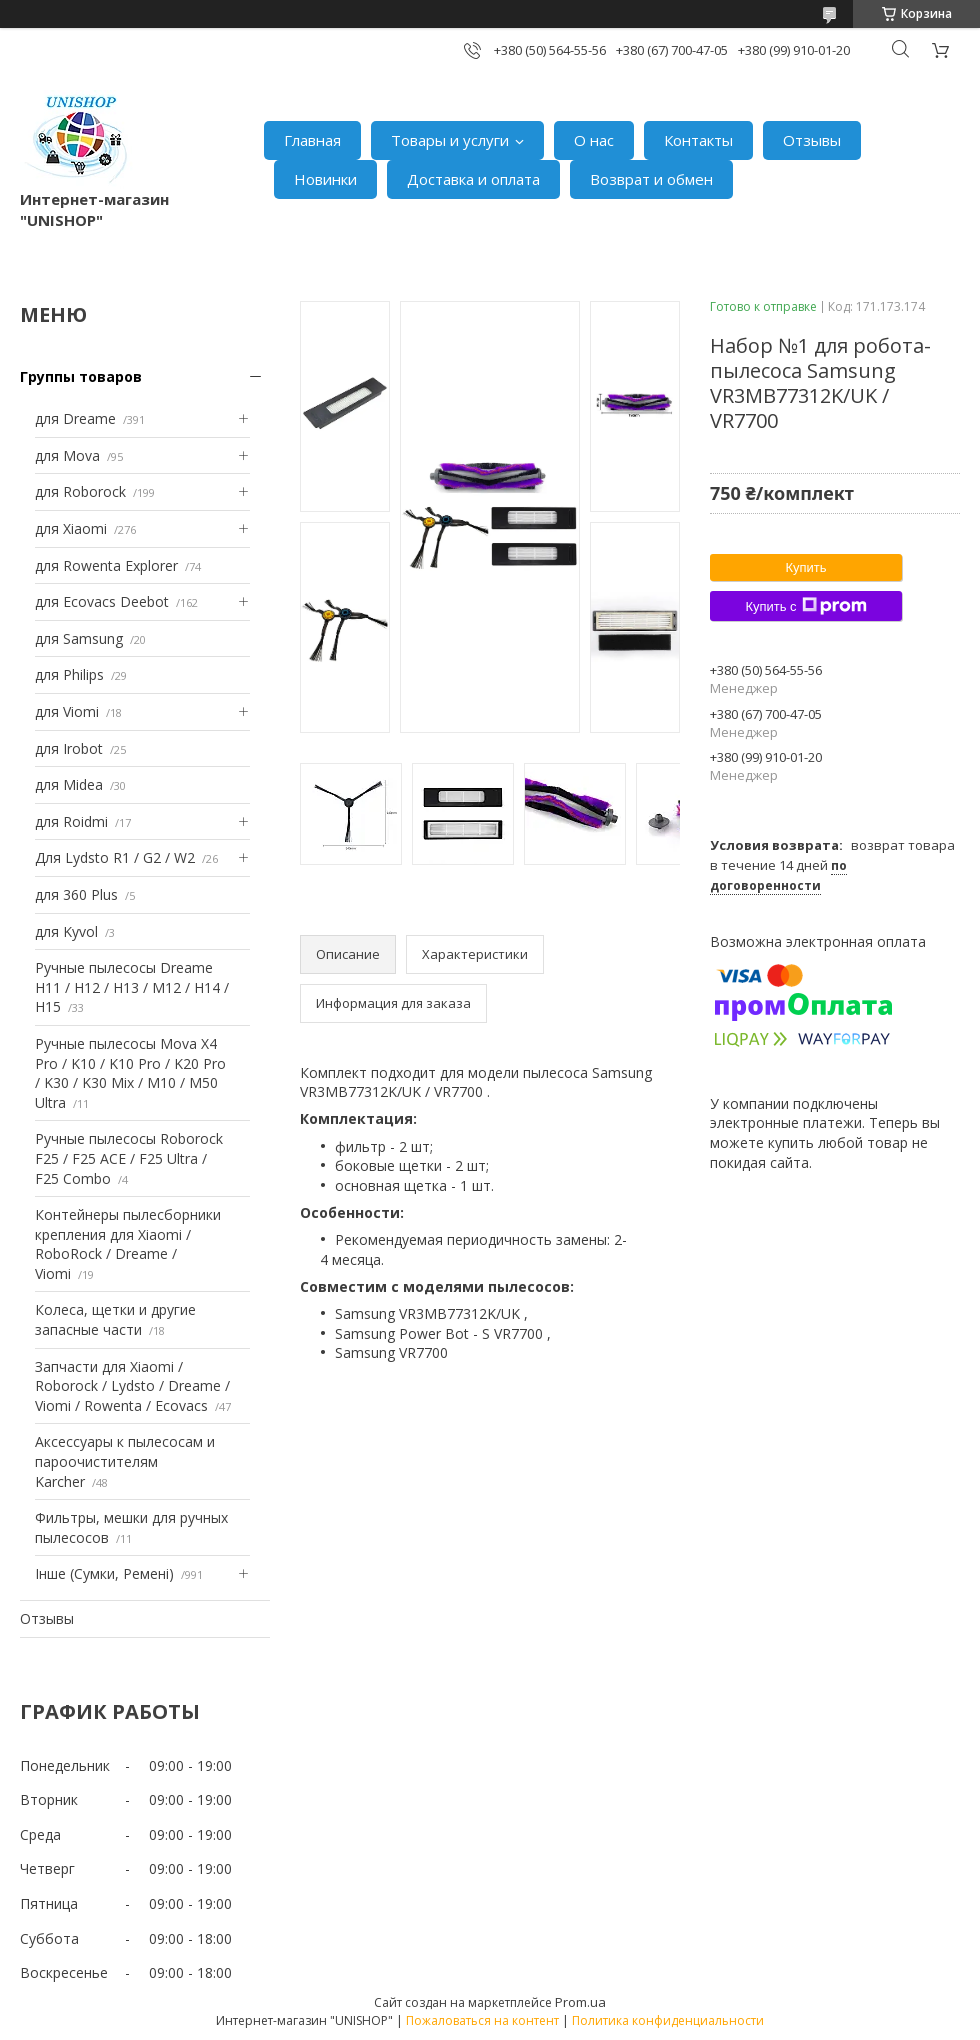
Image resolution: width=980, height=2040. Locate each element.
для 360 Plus (76, 894)
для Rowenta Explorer (106, 565)
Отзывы (812, 140)
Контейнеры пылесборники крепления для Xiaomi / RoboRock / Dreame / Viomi (128, 1244)
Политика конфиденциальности (668, 2020)
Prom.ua (580, 2002)
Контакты (698, 140)
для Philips (69, 674)
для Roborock (80, 491)
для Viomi (67, 711)
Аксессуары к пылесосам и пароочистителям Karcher (125, 1461)
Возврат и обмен (651, 179)
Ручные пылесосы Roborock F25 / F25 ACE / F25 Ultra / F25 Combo (129, 1158)
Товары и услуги (450, 140)
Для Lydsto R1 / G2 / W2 (115, 857)
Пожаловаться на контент (482, 2020)
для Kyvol (66, 931)
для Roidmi (71, 821)
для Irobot (69, 748)
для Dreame (75, 418)
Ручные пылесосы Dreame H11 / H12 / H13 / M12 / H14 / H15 (132, 987)
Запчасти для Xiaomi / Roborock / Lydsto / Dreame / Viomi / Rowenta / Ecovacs (132, 1386)
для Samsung (79, 638)
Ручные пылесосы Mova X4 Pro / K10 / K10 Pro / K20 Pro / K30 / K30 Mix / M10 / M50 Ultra (130, 1073)
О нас (594, 140)
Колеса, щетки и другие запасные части (115, 1319)
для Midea (69, 784)
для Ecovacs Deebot (102, 601)
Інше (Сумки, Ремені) (104, 1573)
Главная (312, 140)
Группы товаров (81, 376)
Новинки (325, 179)
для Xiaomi (71, 528)
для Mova (67, 455)
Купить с (805, 606)
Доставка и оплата (473, 179)
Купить (805, 567)
